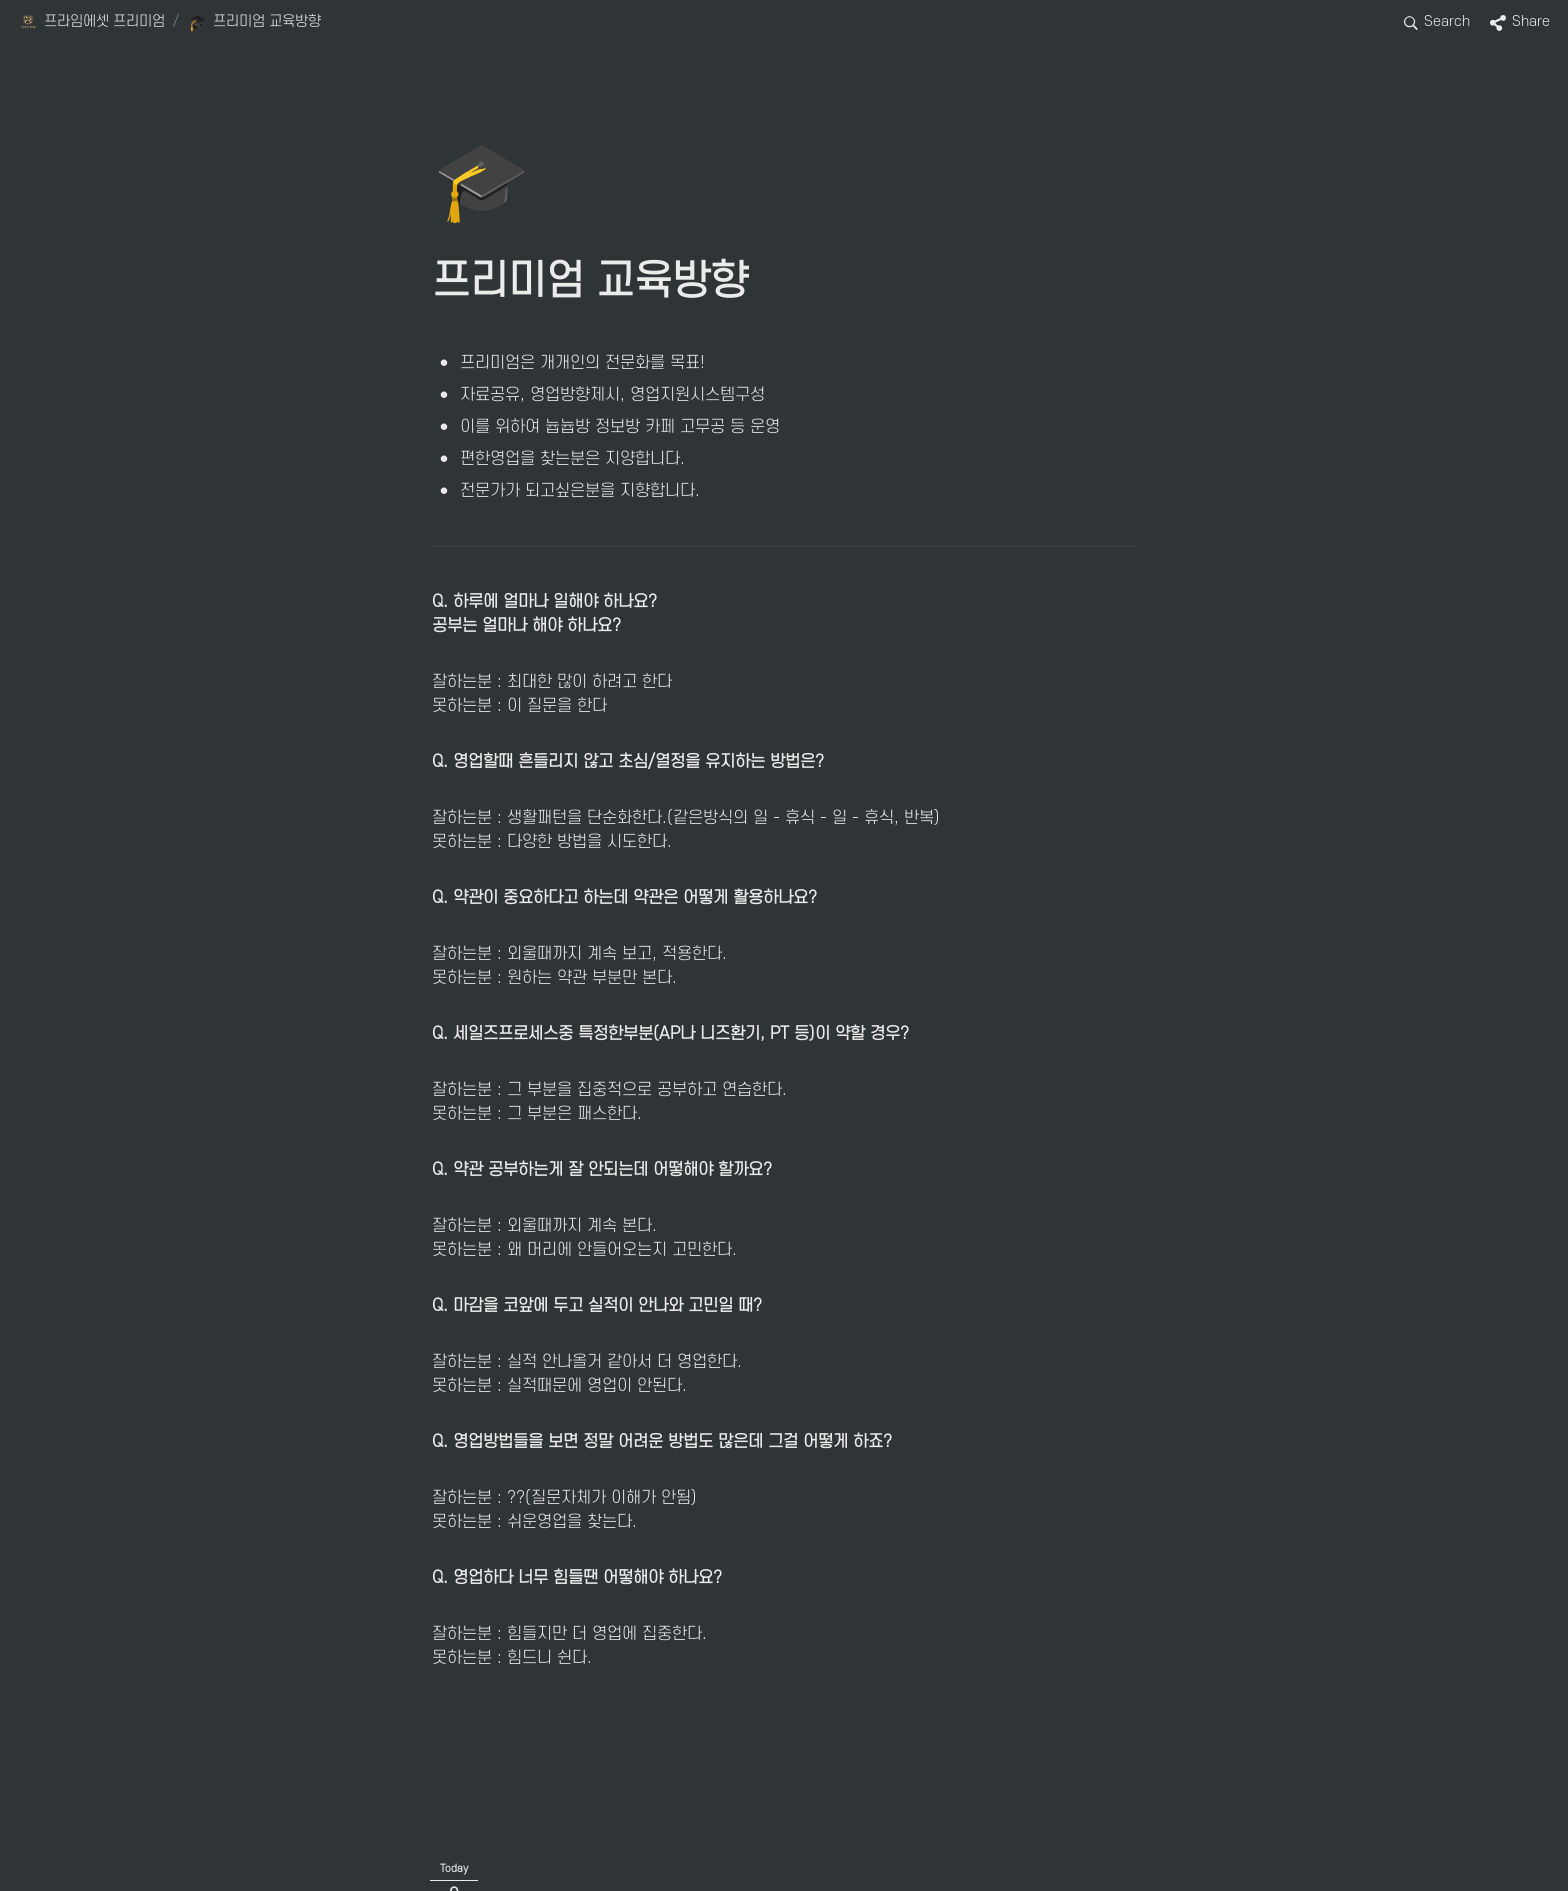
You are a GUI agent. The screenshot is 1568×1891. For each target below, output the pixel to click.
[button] (91, 23)
